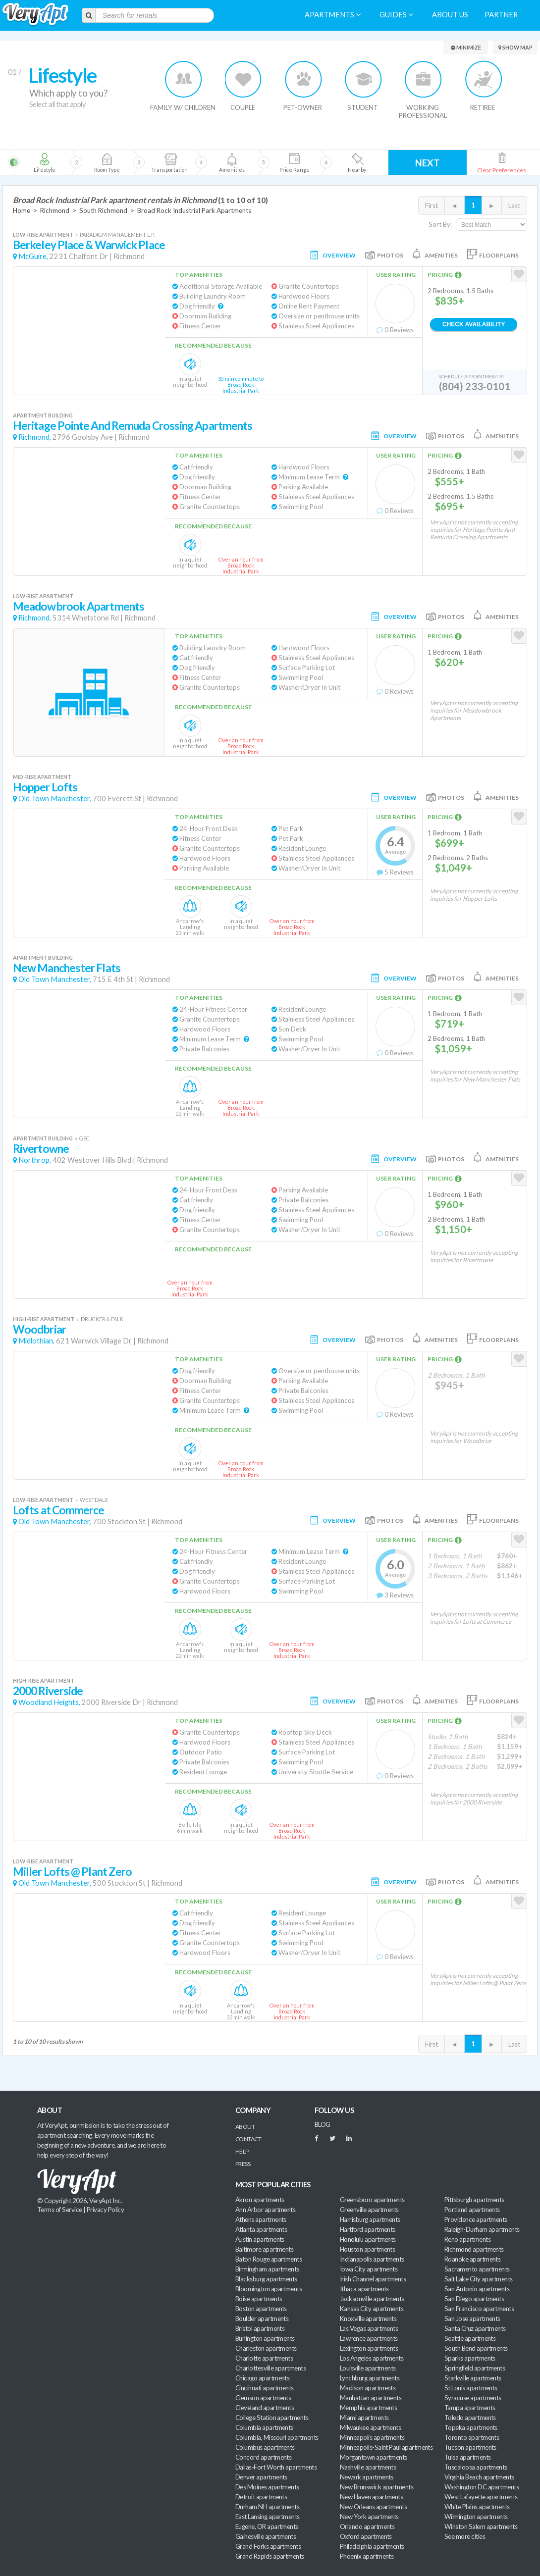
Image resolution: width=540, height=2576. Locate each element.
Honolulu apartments (368, 2239)
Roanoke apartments (472, 2259)
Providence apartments (475, 2219)
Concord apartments (263, 2457)
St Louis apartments (470, 2388)
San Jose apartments (472, 2318)
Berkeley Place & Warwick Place (89, 245)
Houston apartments (367, 2249)
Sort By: (440, 224)
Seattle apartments (469, 2338)
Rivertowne (41, 1148)
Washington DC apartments (481, 2487)
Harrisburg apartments (370, 2219)
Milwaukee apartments (370, 2427)
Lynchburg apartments (369, 2378)
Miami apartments (364, 2417)
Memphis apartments (368, 2408)
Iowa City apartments (368, 2269)
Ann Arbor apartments (265, 2210)
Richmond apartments (474, 2249)
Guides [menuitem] (396, 14)
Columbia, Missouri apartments (277, 2437)
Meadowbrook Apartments (78, 606)
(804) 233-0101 (474, 386)
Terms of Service (59, 2210)
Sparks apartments (469, 2358)
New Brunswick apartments (376, 2487)
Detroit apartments (261, 2497)
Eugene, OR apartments (266, 2526)
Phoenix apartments (366, 2556)
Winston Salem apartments (480, 2526)
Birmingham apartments (267, 2269)
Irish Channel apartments (373, 2279)
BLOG (322, 2124)
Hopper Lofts (45, 787)
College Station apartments (271, 2417)
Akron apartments (259, 2200)
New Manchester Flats (66, 968)
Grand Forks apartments (268, 2546)
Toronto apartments (471, 2437)
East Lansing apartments (267, 2517)
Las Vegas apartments (369, 2328)
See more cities (464, 2536)
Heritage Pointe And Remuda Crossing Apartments (132, 425)
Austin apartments (259, 2239)
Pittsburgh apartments (474, 2200)
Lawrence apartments (369, 2338)
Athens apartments (260, 2219)
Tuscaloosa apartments (475, 2467)
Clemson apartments (263, 2398)
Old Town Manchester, (54, 798)
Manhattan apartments (370, 2398)
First (431, 205)
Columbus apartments (265, 2447)
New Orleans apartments (373, 2507)
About (245, 2126)
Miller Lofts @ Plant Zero (72, 1871)
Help (242, 2151)
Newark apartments (366, 2477)
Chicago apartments (262, 2378)
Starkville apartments (472, 2378)
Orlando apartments (367, 2526)
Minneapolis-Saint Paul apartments (386, 2447)
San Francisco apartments (479, 2309)
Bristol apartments (259, 2328)
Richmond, (34, 437)
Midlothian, (36, 1341)
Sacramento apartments (477, 2269)
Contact (248, 2139)
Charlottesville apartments (270, 2368)
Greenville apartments (369, 2210)
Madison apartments (367, 2388)
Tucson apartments (470, 2447)
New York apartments (369, 2517)
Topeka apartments (470, 2427)
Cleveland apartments (264, 2408)
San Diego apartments (474, 2299)
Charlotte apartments (264, 2358)
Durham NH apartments (267, 2507)
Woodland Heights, (49, 1702)
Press (242, 2163)
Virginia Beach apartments (479, 2477)
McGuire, (33, 256)
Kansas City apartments (371, 2309)
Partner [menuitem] (501, 14)
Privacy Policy (105, 2210)
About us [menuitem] (450, 14)
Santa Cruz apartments (475, 2328)
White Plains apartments (477, 2507)
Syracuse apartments (472, 2398)
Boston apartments (261, 2309)
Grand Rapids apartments (269, 2556)
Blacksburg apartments (266, 2279)
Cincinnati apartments (264, 2388)
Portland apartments (472, 2210)
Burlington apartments (265, 2338)
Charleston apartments (266, 2348)
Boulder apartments (261, 2318)
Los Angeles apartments (371, 2358)
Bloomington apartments (268, 2289)
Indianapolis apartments (372, 2259)
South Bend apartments (476, 2348)
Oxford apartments (366, 2536)
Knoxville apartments (368, 2318)
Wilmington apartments (476, 2517)
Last (514, 205)
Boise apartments (258, 2299)
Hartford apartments (367, 2229)
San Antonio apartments (476, 2289)
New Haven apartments (371, 2497)
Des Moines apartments (267, 2487)
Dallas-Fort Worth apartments (276, 2467)
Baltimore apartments (264, 2249)
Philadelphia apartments (372, 2546)
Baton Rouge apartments (268, 2259)
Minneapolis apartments (372, 2437)
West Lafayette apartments (481, 2497)
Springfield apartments (474, 2368)
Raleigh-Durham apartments (482, 2229)
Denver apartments (261, 2477)
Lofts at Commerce (59, 1510)
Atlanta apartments (261, 2229)
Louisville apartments (368, 2368)
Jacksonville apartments (372, 2299)
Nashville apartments (368, 2467)
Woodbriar (39, 1329)
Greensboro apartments (372, 2200)
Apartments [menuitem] (333, 14)
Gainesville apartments (265, 2536)
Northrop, (34, 1160)
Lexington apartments (369, 2348)
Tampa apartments (469, 2408)
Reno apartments (467, 2239)
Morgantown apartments (373, 2457)
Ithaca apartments (364, 2289)
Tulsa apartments (467, 2457)
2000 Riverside (48, 1691)
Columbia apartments (264, 2427)
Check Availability (473, 324)
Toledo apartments (470, 2417)
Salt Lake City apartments (478, 2279)
